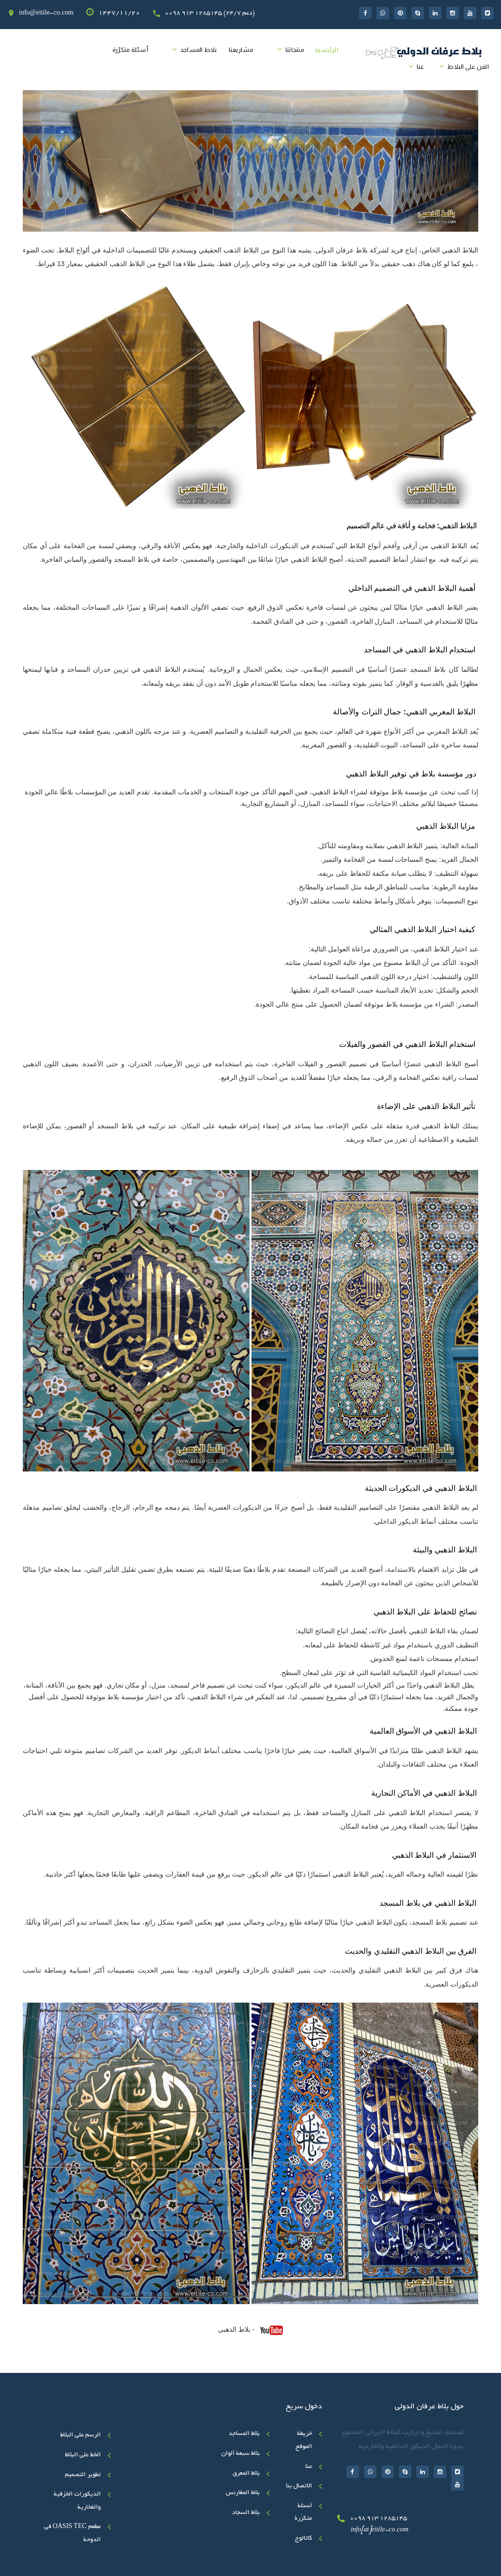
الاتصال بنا (299, 2486)
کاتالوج (303, 2538)
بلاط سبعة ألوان (240, 2453)
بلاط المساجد (198, 49)
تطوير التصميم (83, 2475)
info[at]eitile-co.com (379, 2530)
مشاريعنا (241, 49)
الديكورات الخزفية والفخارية (77, 2501)
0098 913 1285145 (378, 2518)
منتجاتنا (294, 49)
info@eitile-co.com (46, 13)
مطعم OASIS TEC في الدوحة (72, 2534)
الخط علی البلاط (83, 2455)
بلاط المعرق (246, 2473)
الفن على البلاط (468, 66)
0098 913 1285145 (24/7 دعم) (210, 13)
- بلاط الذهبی (250, 2330)
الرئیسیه (326, 49)
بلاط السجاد (246, 2513)
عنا (420, 66)
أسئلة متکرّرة (130, 49)
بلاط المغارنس (243, 2493)
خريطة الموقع (304, 2440)
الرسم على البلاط (80, 2435)
